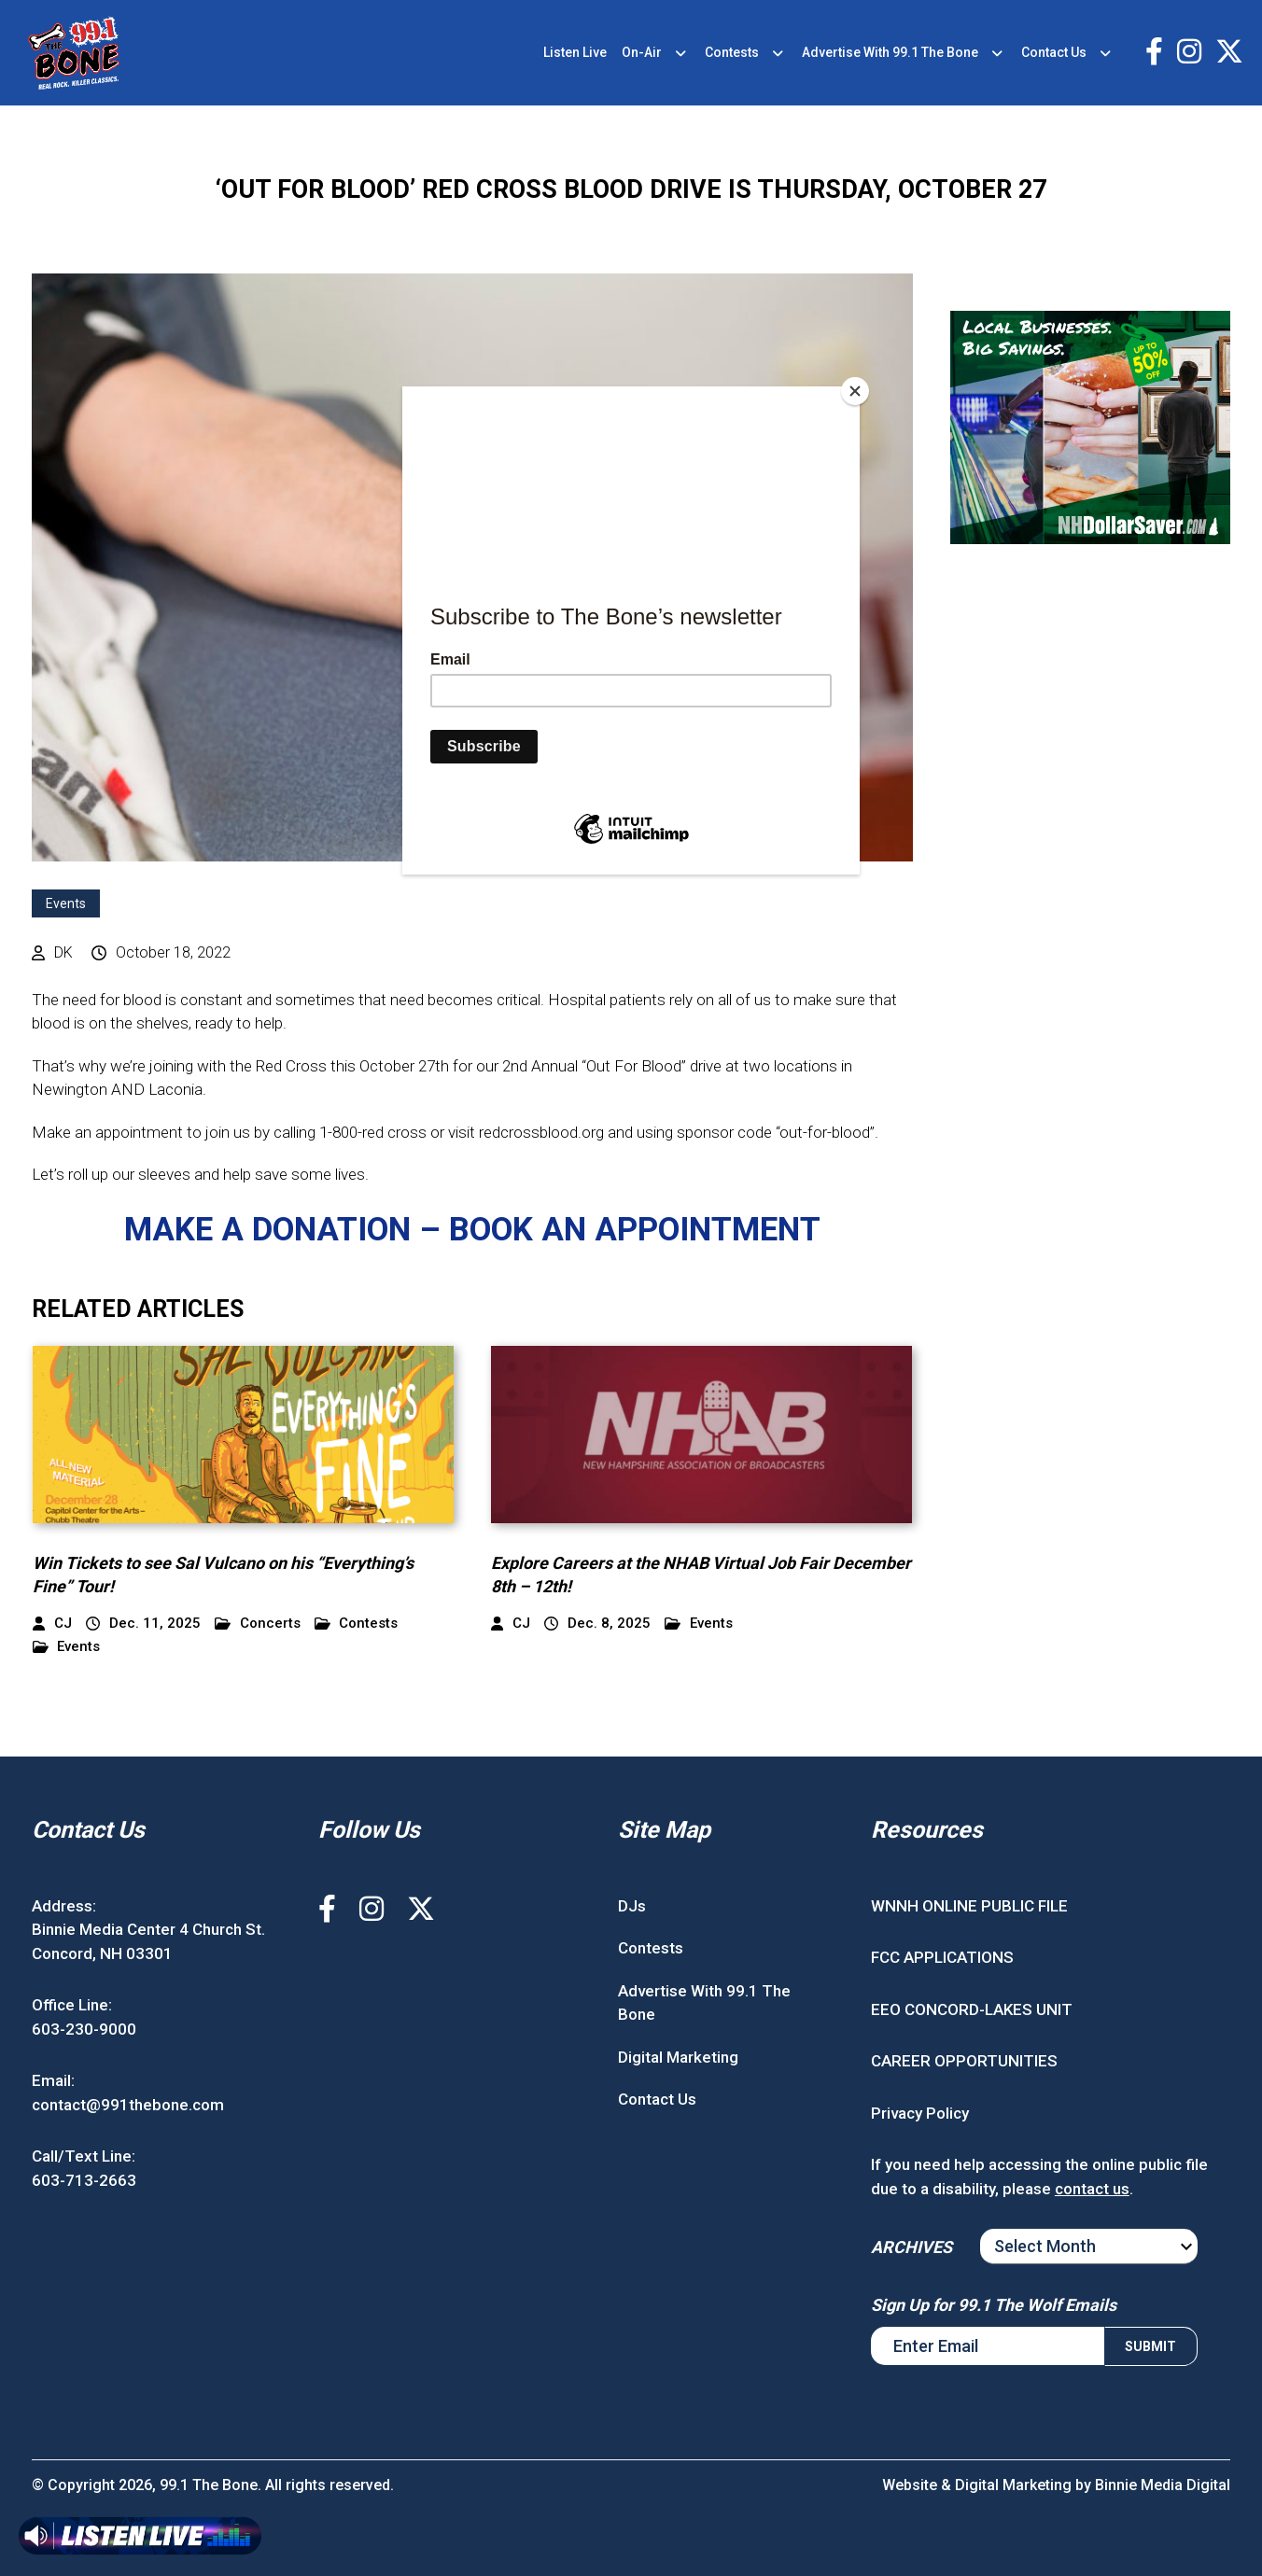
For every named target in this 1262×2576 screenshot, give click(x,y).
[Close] (855, 391)
